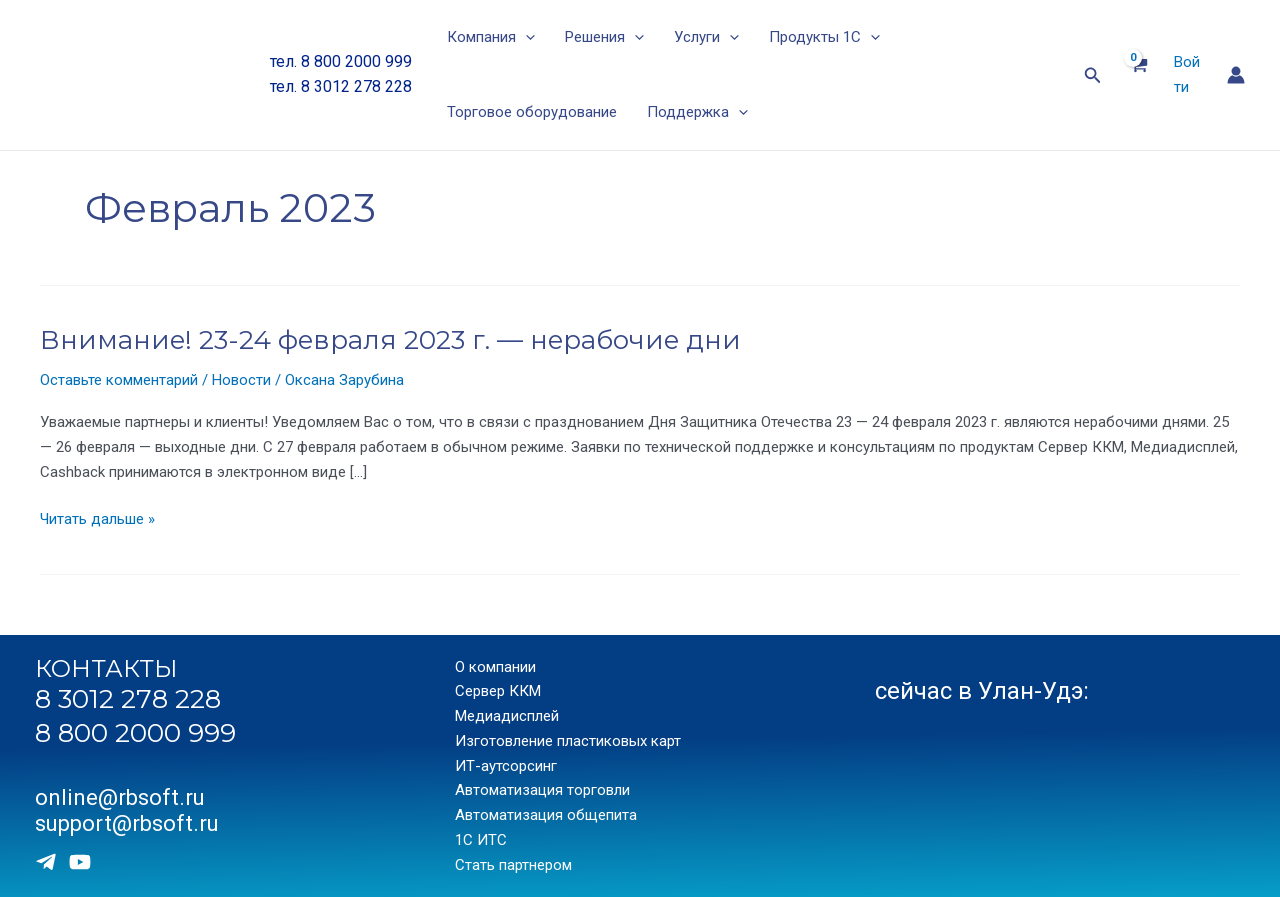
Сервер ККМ (498, 691)
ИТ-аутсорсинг (506, 766)
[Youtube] (80, 862)
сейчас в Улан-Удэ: (982, 691)
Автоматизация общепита (546, 815)
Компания (491, 37)
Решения (604, 37)
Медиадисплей (507, 716)
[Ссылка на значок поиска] (1093, 75)
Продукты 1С (824, 37)
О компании (495, 667)
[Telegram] (46, 862)
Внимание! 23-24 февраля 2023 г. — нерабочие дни (390, 340)
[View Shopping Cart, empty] (1138, 75)
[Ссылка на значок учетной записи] (1236, 75)
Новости (241, 380)
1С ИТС (481, 840)
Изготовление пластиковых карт (568, 741)
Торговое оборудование (532, 112)
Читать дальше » (97, 519)
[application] (525, 37)
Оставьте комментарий (119, 380)
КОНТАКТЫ (106, 668)
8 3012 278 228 (128, 699)
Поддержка (697, 112)
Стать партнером (513, 865)
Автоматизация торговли (542, 790)
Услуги (706, 37)
